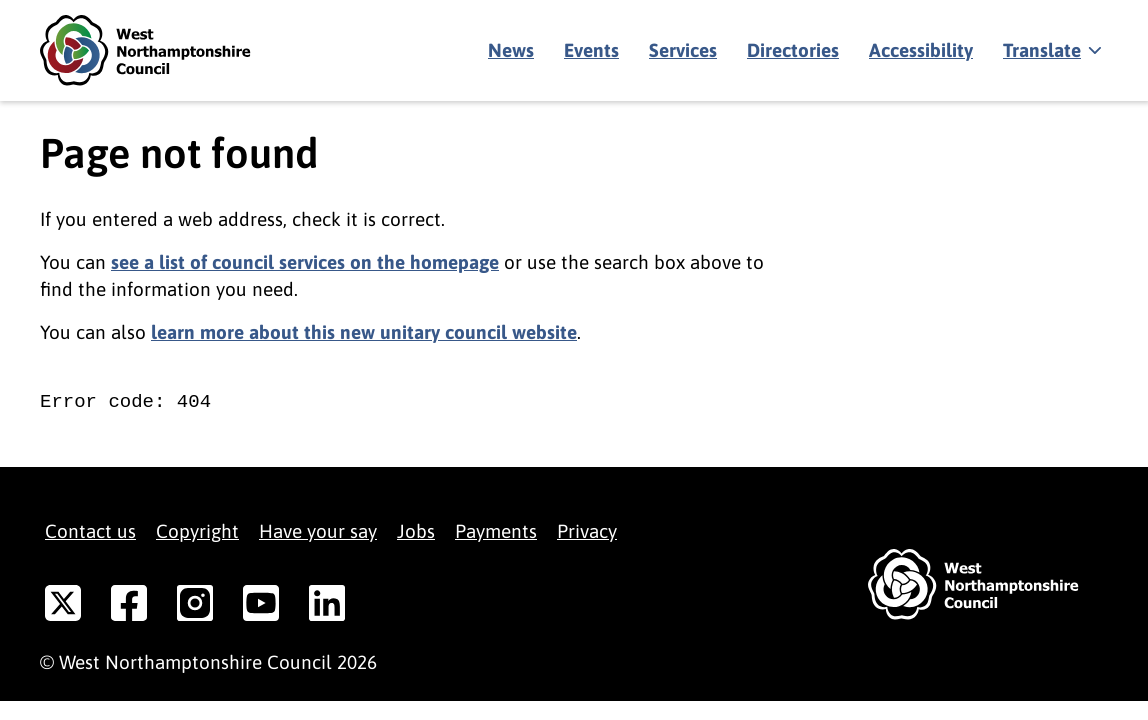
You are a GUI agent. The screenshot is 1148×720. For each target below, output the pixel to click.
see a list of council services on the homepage (305, 262)
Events (591, 50)
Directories (793, 50)
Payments (496, 531)
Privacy (587, 531)
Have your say (318, 531)
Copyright (197, 531)
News (511, 50)
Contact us (90, 531)
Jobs (416, 531)
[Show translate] (1050, 51)
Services (683, 50)
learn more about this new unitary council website (364, 332)
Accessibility (921, 50)
